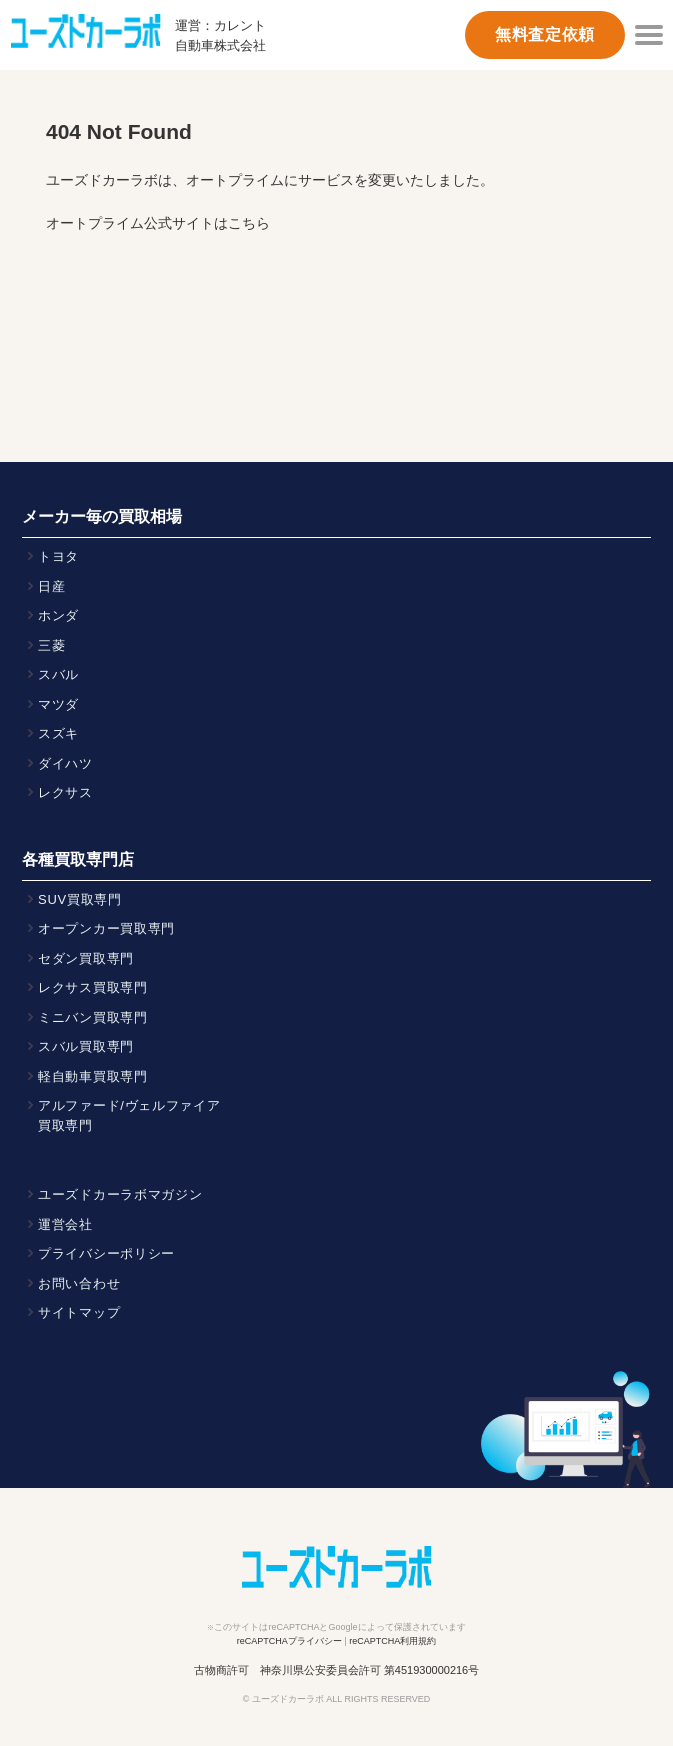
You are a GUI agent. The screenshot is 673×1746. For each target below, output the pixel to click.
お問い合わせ (79, 1283)
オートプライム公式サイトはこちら (158, 223)
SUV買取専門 (80, 899)
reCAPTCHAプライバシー (289, 1641)
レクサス (65, 792)
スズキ (58, 733)
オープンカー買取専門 (106, 928)
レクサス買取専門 (93, 987)
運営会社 (65, 1224)
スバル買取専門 (86, 1046)
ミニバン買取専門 (93, 1017)
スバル (58, 674)
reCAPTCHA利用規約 (392, 1641)
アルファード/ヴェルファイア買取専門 (129, 1115)
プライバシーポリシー (106, 1253)
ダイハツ (65, 763)
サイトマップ (79, 1312)
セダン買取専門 (86, 958)
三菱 (51, 645)
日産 (51, 586)
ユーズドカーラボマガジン (120, 1194)
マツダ (58, 704)
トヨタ (58, 556)
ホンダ (58, 615)
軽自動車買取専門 (93, 1076)
